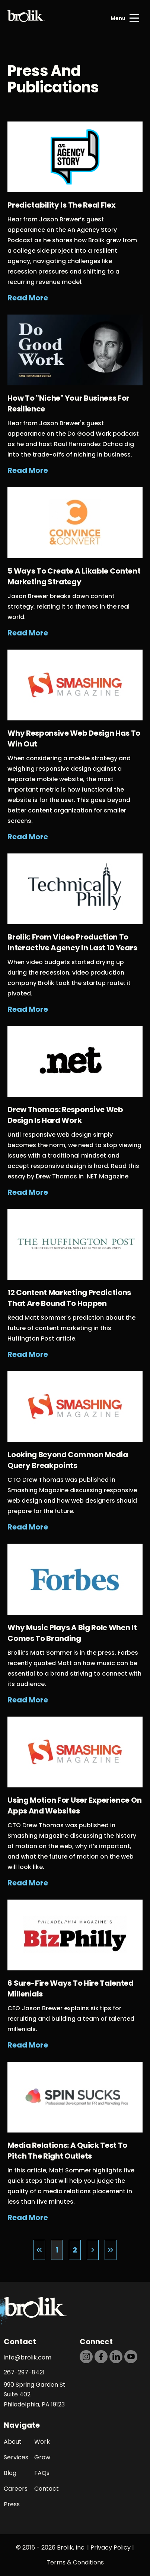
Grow (42, 2457)
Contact (46, 2488)
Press (12, 2504)
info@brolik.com (27, 2357)
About (13, 2441)
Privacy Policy (110, 2547)
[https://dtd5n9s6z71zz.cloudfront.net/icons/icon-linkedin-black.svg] (115, 2356)
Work (42, 2441)
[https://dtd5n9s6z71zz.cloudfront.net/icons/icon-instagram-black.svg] (86, 2356)
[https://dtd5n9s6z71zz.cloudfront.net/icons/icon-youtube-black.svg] (130, 2356)
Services (16, 2457)
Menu (118, 18)
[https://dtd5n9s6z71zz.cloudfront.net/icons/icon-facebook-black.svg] (101, 2356)
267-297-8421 (24, 2372)
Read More (27, 298)
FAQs (42, 2473)
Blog (10, 2473)
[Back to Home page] (26, 18)
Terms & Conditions (75, 2562)
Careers (16, 2488)
